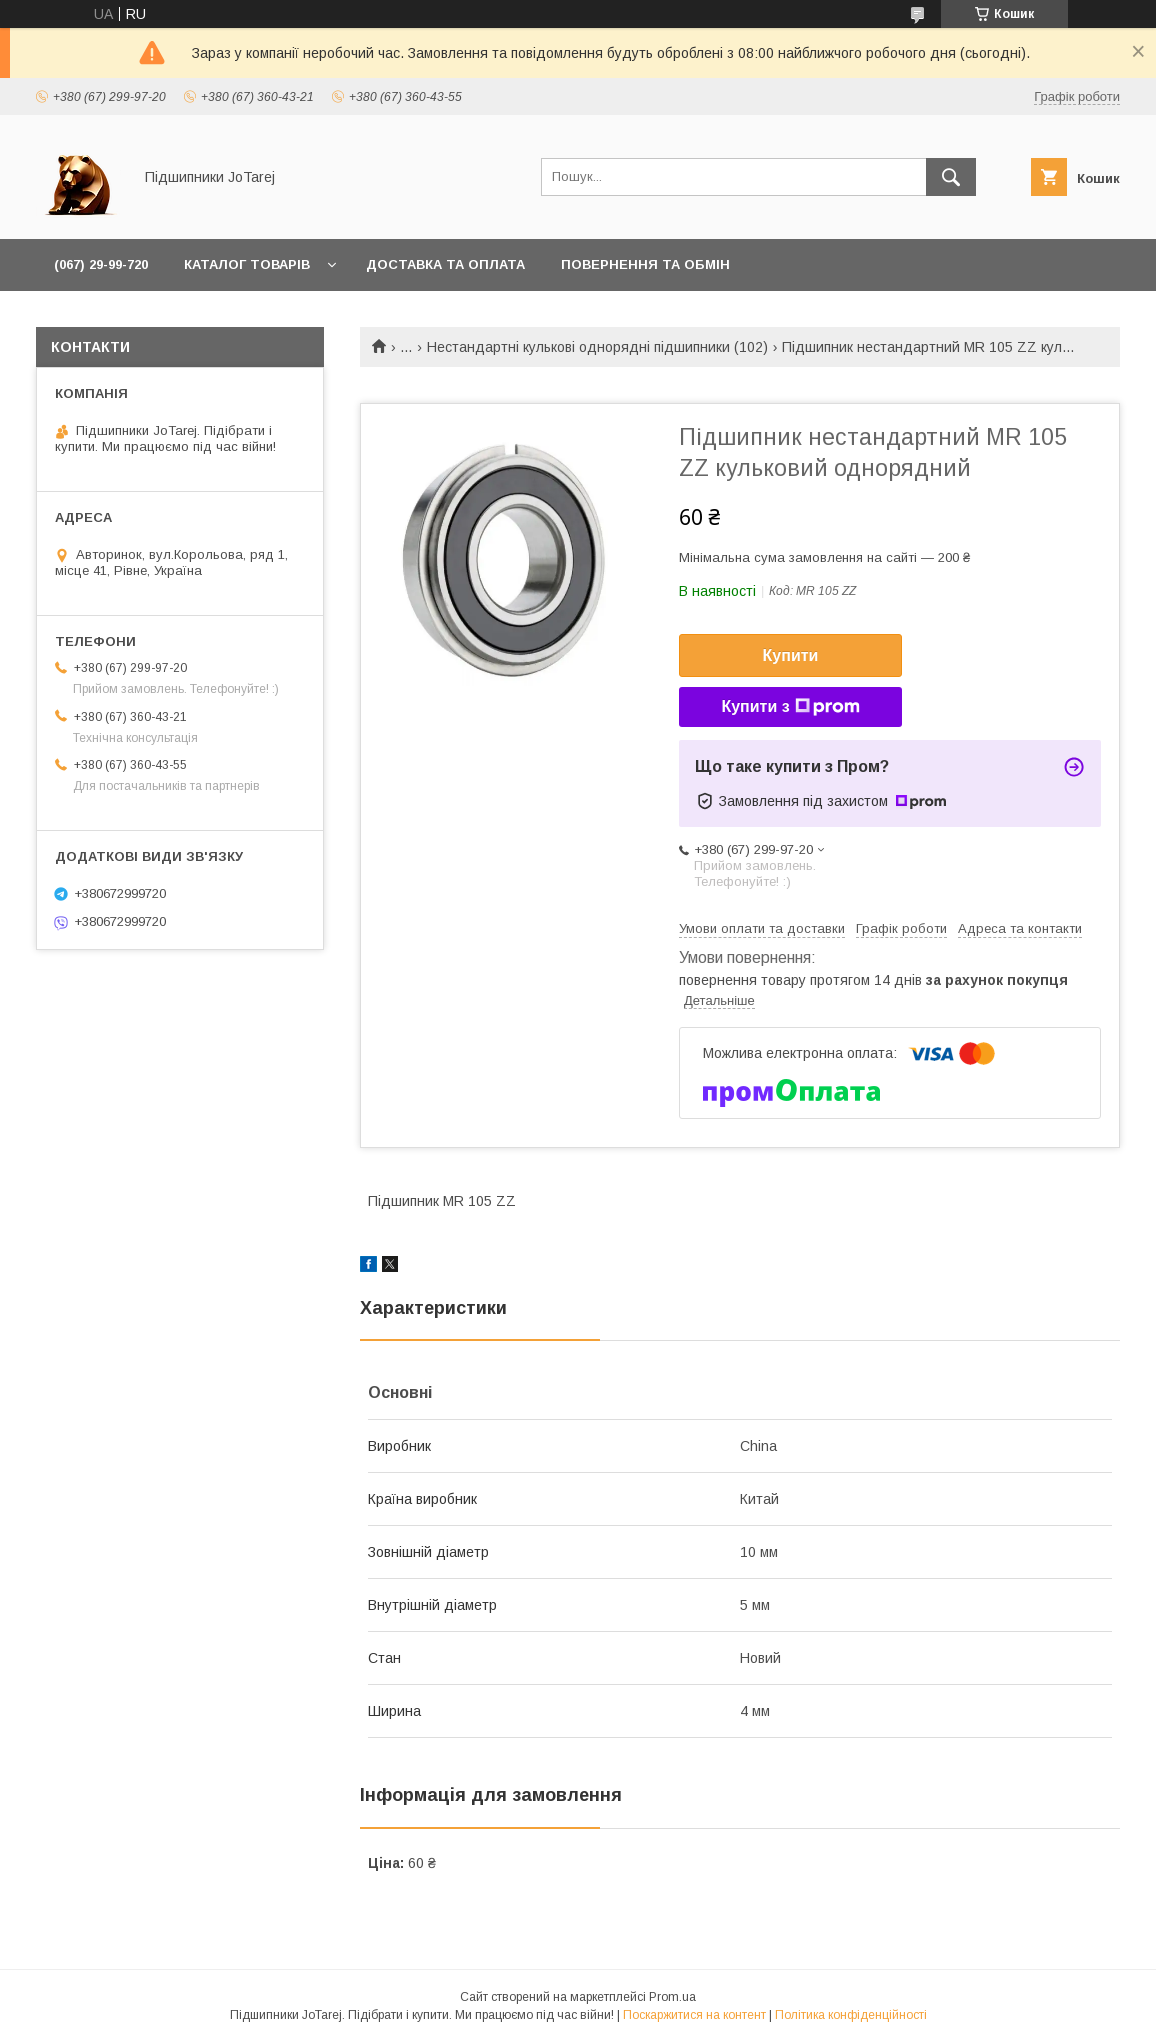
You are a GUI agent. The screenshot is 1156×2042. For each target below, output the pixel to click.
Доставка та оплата (445, 264)
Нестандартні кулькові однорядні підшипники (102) (597, 347)
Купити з (790, 707)
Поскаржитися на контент (694, 2015)
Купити (791, 655)
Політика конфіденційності (851, 2015)
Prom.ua (672, 1997)
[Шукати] (951, 177)
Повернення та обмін (645, 264)
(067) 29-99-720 (101, 264)
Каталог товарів (247, 264)
